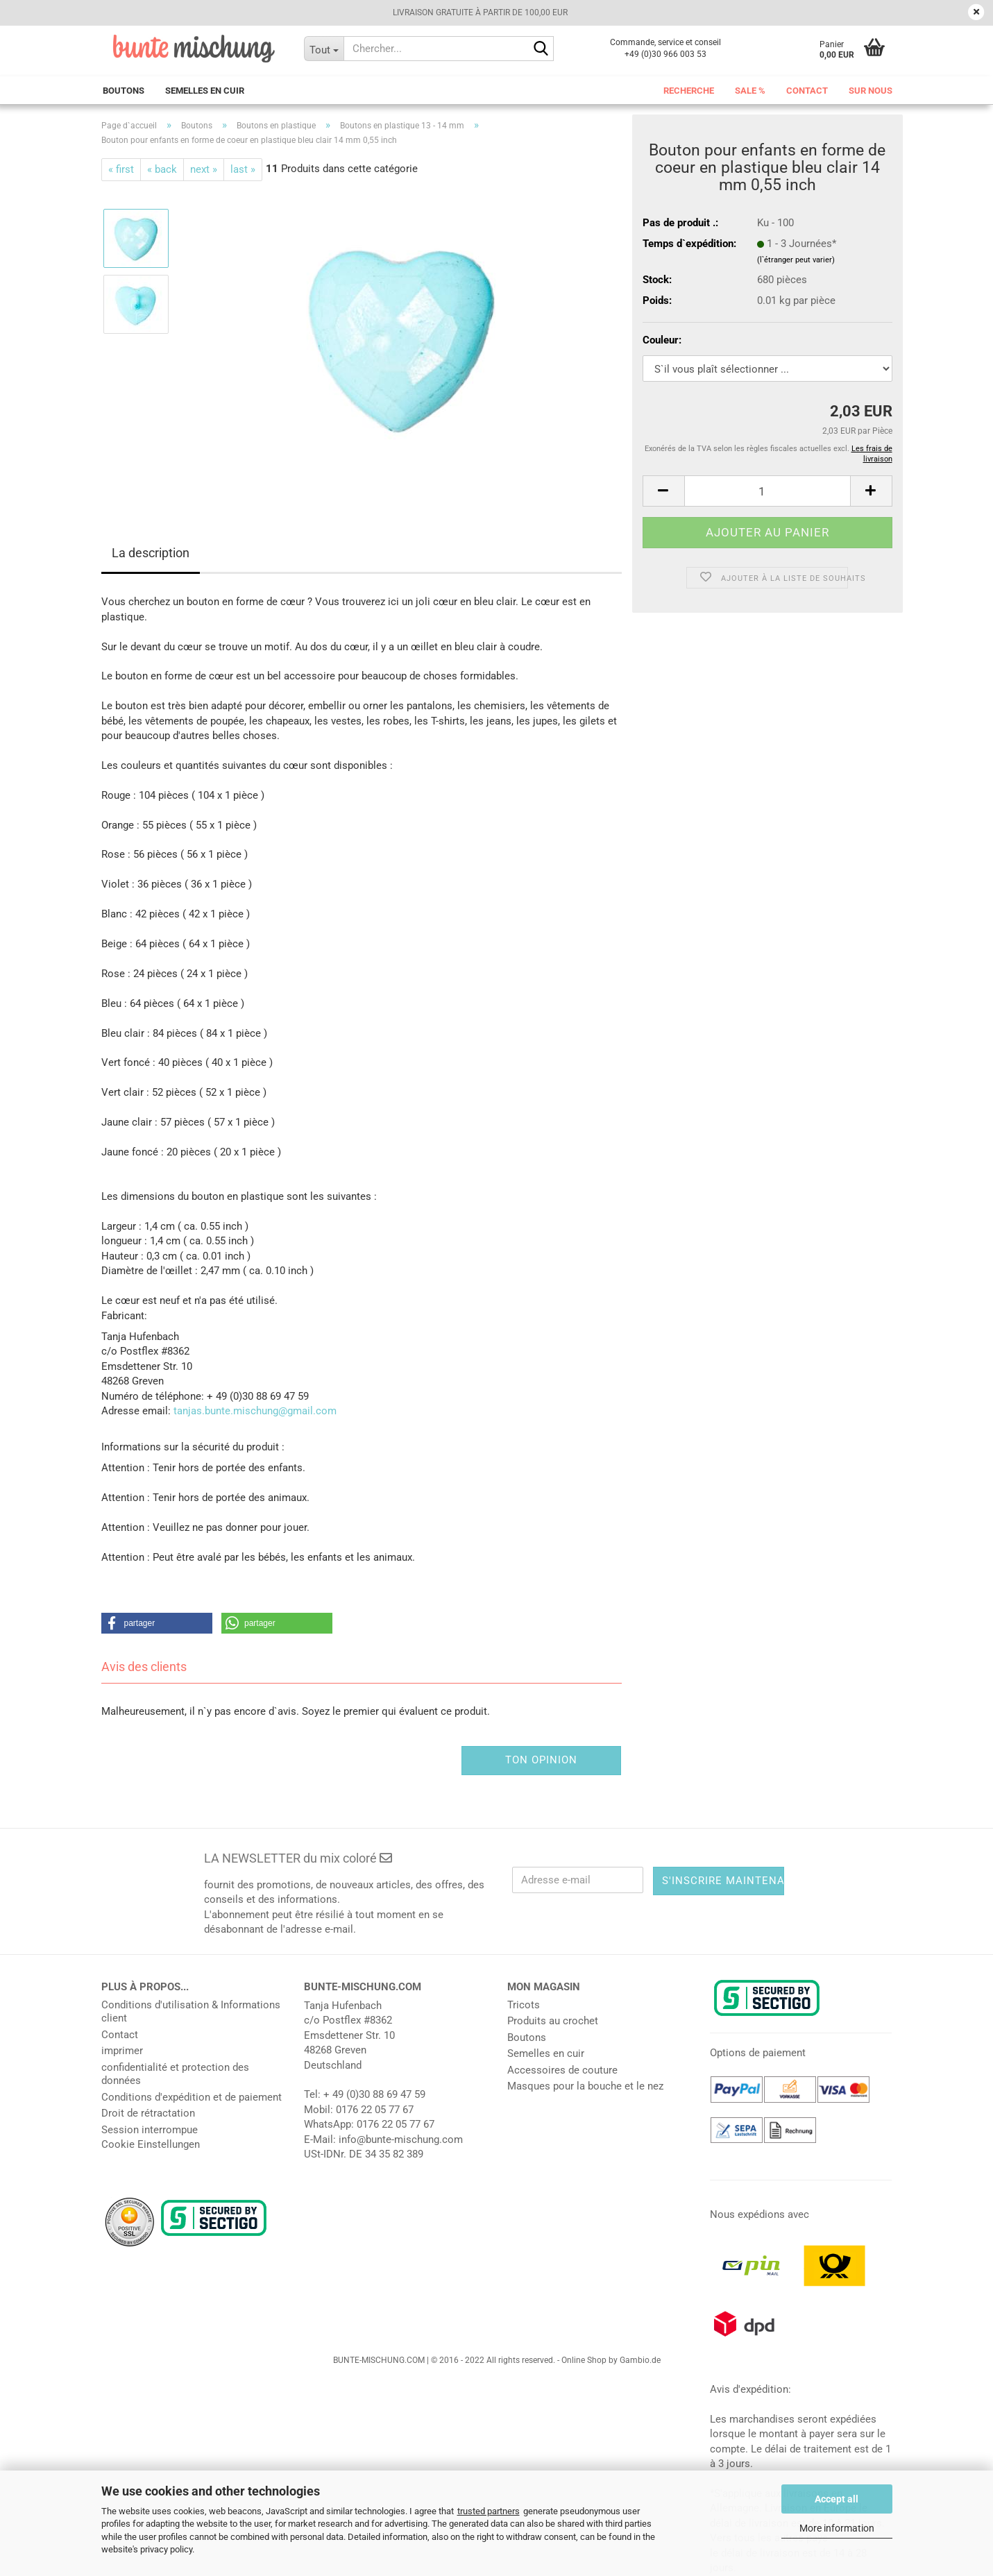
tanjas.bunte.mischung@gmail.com (255, 1411)
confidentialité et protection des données (175, 2074)
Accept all (836, 2499)
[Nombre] (767, 491)
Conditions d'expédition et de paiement (191, 2097)
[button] (663, 491)
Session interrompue (149, 2130)
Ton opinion (541, 1760)
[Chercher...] (323, 48)
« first (121, 169)
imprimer (122, 2050)
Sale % (750, 90)
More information (836, 2528)
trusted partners (488, 2511)
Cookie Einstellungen (150, 2144)
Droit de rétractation (148, 2113)
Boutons (123, 90)
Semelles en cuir (204, 90)
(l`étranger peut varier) (796, 259)
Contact (807, 90)
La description (150, 552)
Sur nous (870, 90)
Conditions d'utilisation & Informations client (190, 2012)
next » (203, 169)
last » (242, 169)
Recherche (688, 90)
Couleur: (662, 340)
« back (162, 169)
